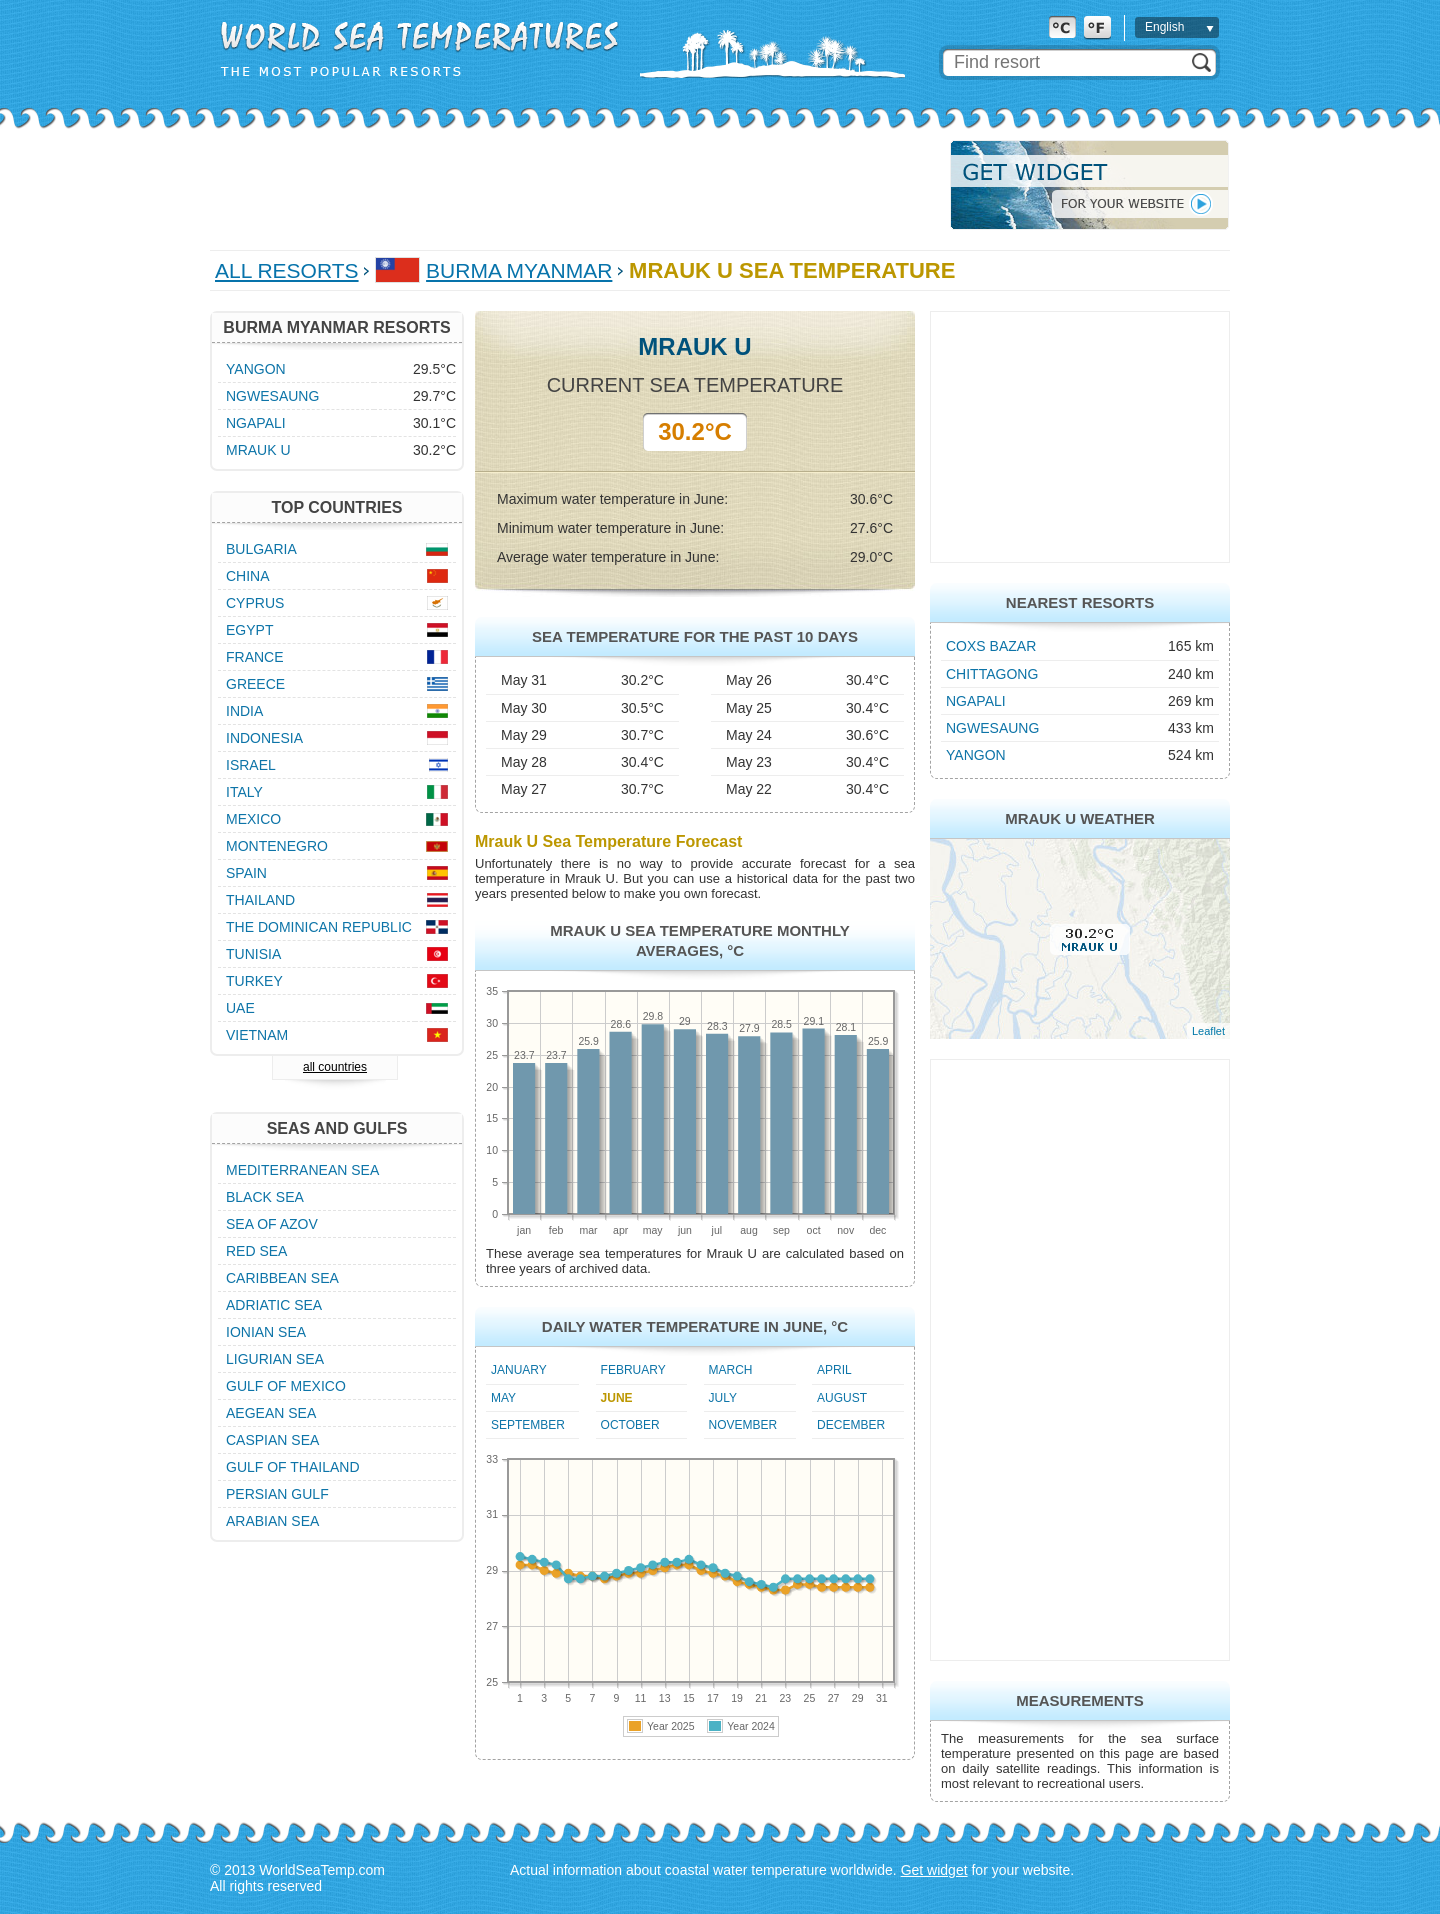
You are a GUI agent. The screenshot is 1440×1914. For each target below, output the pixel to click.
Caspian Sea (272, 1440)
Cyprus (255, 603)
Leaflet (1208, 1031)
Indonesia (264, 738)
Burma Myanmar (519, 270)
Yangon (976, 755)
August (842, 1398)
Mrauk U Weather (1080, 818)
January (519, 1370)
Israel (251, 765)
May (503, 1398)
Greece (255, 684)
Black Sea (265, 1197)
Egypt (249, 630)
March (731, 1370)
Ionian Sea (266, 1332)
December (851, 1425)
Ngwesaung (992, 728)
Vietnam (257, 1035)
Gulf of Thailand (293, 1467)
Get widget (934, 1870)
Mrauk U (258, 450)
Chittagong (992, 674)
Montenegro (277, 846)
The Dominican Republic (319, 927)
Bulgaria (261, 549)
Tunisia (253, 954)
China (248, 576)
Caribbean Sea (282, 1278)
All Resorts (287, 270)
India (244, 711)
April (834, 1370)
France (255, 657)
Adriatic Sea (274, 1305)
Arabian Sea (272, 1521)
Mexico (253, 819)
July (723, 1398)
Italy (244, 792)
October (630, 1425)
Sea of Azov (272, 1224)
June (617, 1398)
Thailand (260, 900)
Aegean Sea (271, 1413)
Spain (246, 873)
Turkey (254, 981)
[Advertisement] (574, 185)
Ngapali (976, 701)
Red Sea (256, 1251)
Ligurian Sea (275, 1359)
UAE (240, 1008)
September (528, 1425)
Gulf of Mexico (286, 1386)
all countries (335, 1067)
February (633, 1370)
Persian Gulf (277, 1494)
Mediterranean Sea (302, 1170)
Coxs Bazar (991, 646)
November (743, 1425)
